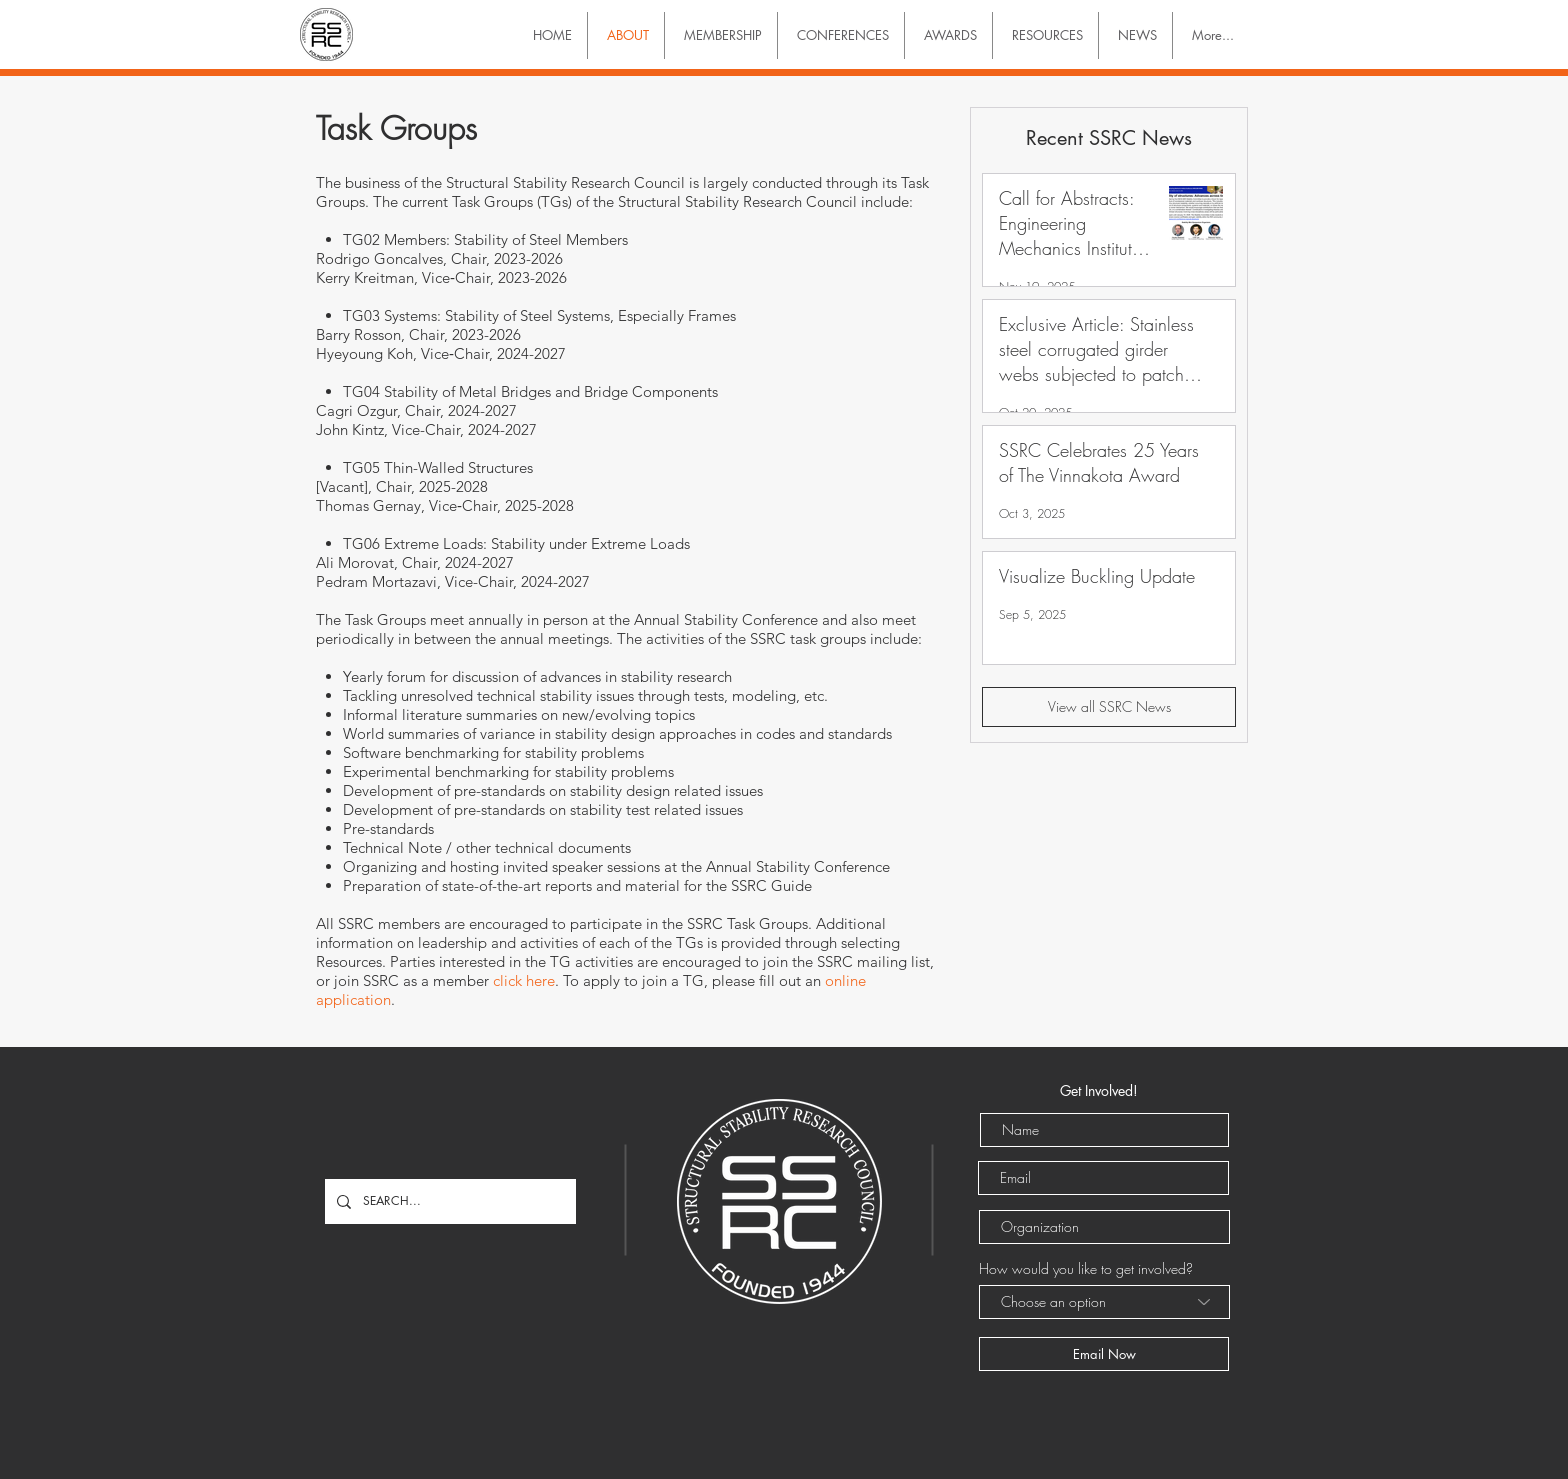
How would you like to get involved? (1086, 1269)
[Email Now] (1104, 1354)
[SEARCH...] (448, 1201)
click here (524, 980)
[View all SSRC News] (1109, 707)
